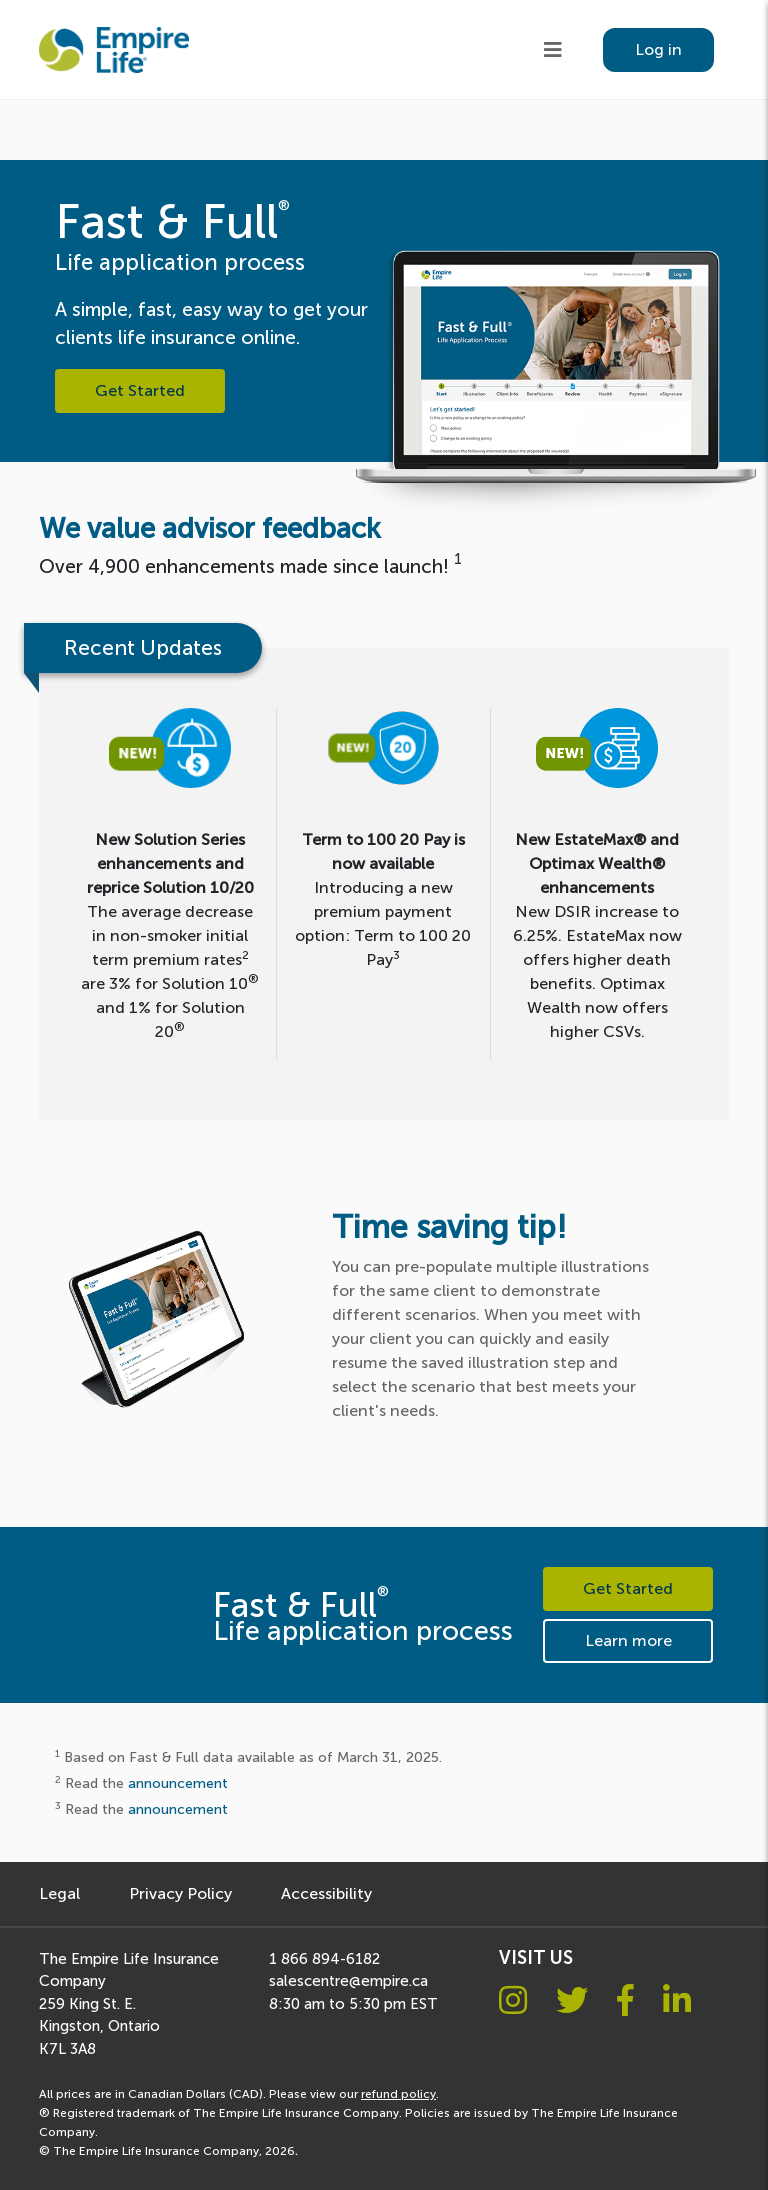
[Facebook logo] (625, 2001)
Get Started (140, 390)
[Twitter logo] (572, 2001)
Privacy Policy (180, 1893)
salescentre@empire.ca (348, 1981)
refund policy (398, 2094)
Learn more (628, 1640)
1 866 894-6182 (324, 1959)
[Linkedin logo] (677, 2001)
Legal (59, 1893)
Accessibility (326, 1893)
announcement (178, 1783)
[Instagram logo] (513, 2001)
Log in (658, 49)
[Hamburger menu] (553, 50)
